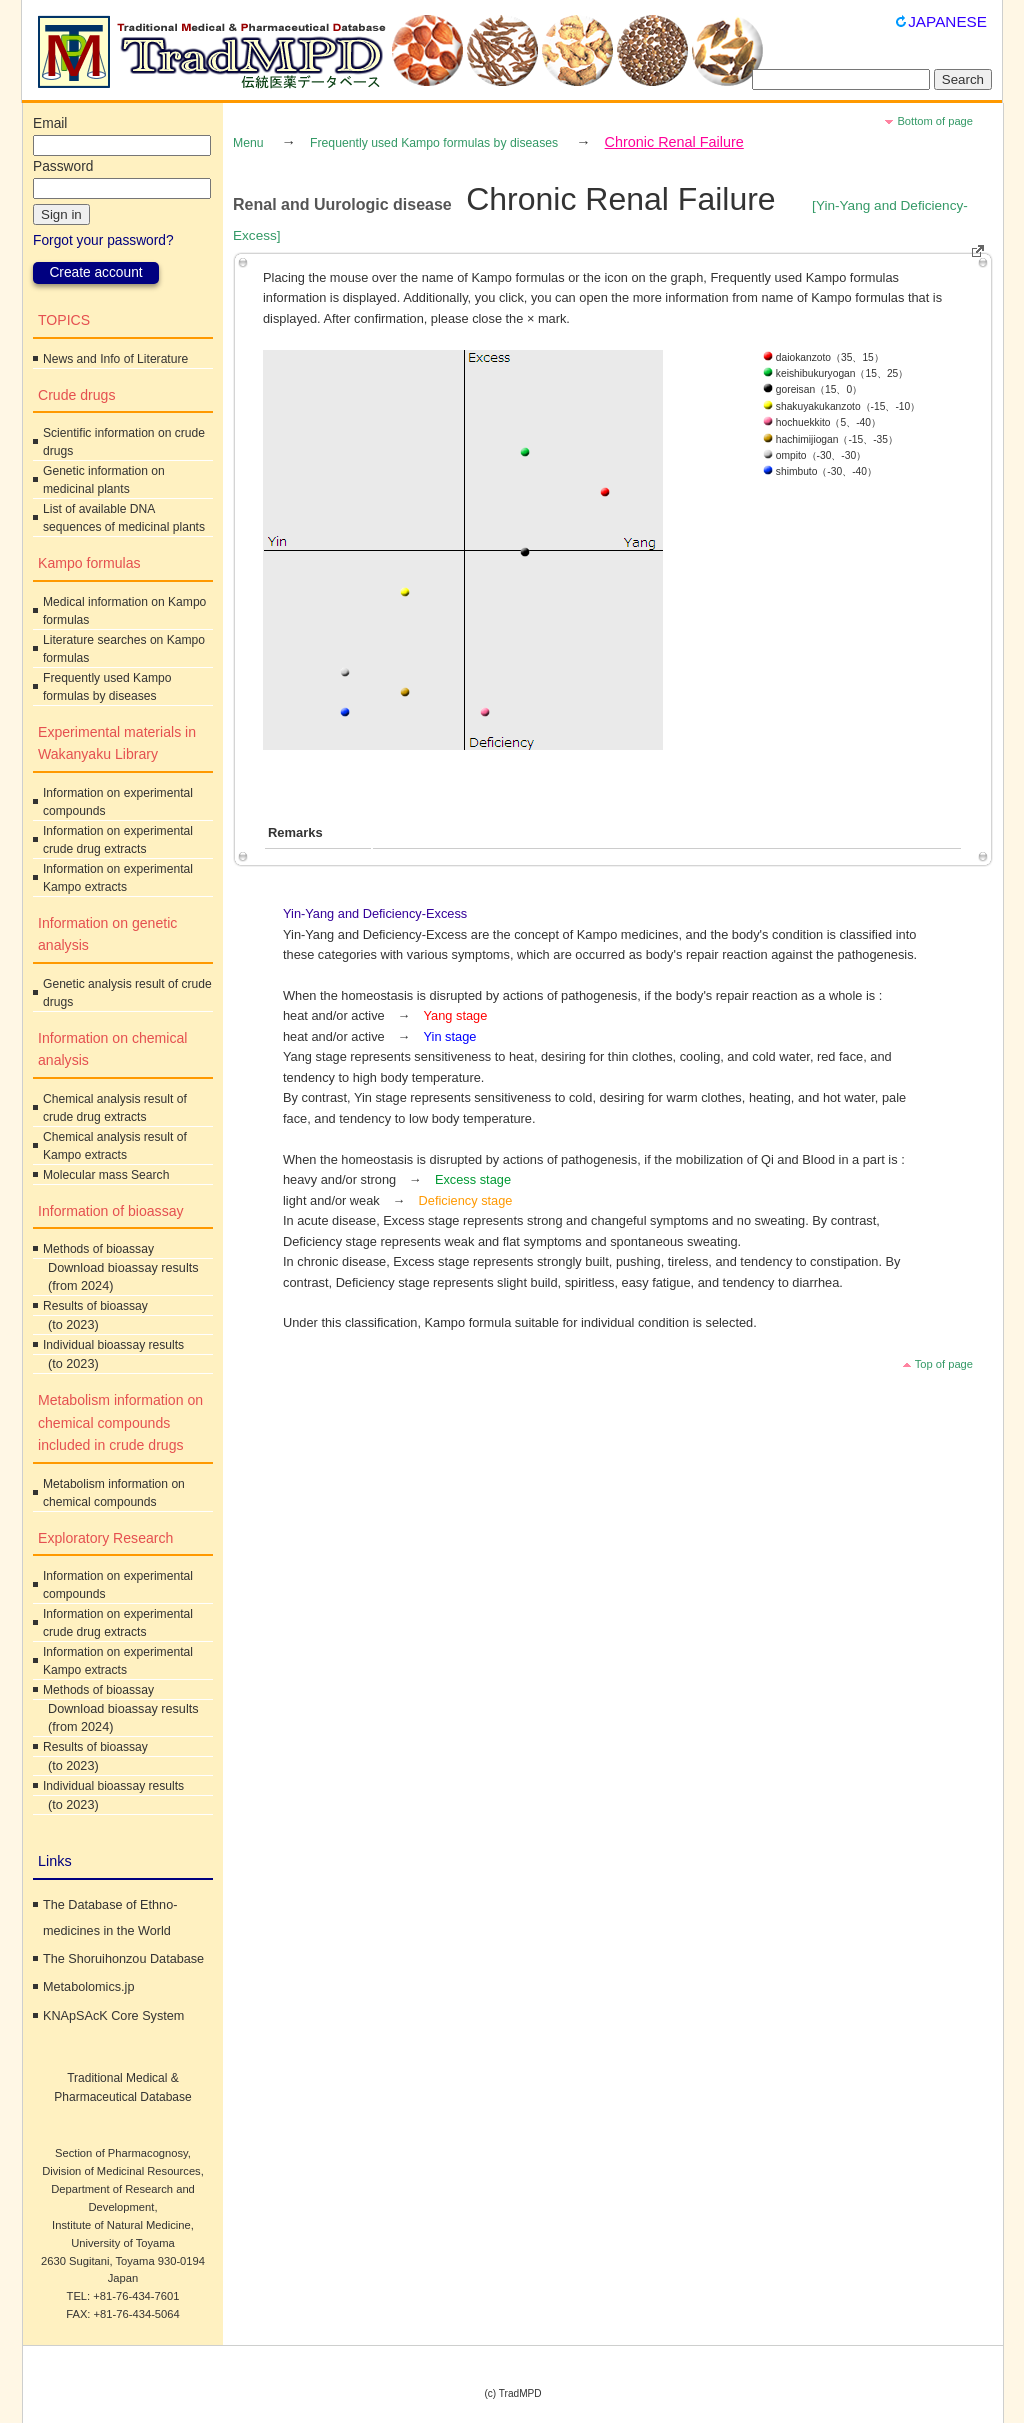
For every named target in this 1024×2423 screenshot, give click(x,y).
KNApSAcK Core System (113, 2016)
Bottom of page (935, 121)
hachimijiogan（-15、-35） (830, 439)
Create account (95, 272)
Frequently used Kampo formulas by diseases (434, 143)
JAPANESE (947, 21)
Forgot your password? (103, 240)
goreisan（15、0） (812, 389)
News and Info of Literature (115, 359)
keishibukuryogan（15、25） (835, 373)
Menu (248, 143)
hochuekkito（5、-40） (822, 422)
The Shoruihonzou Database (123, 1959)
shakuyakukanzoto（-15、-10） (841, 406)
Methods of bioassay (98, 1249)
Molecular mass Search (106, 1175)
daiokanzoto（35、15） (823, 357)
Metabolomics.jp (88, 1987)
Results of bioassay (95, 1306)
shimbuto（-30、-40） (820, 471)
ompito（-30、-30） (814, 455)
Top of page (944, 1364)
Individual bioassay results (113, 1345)
